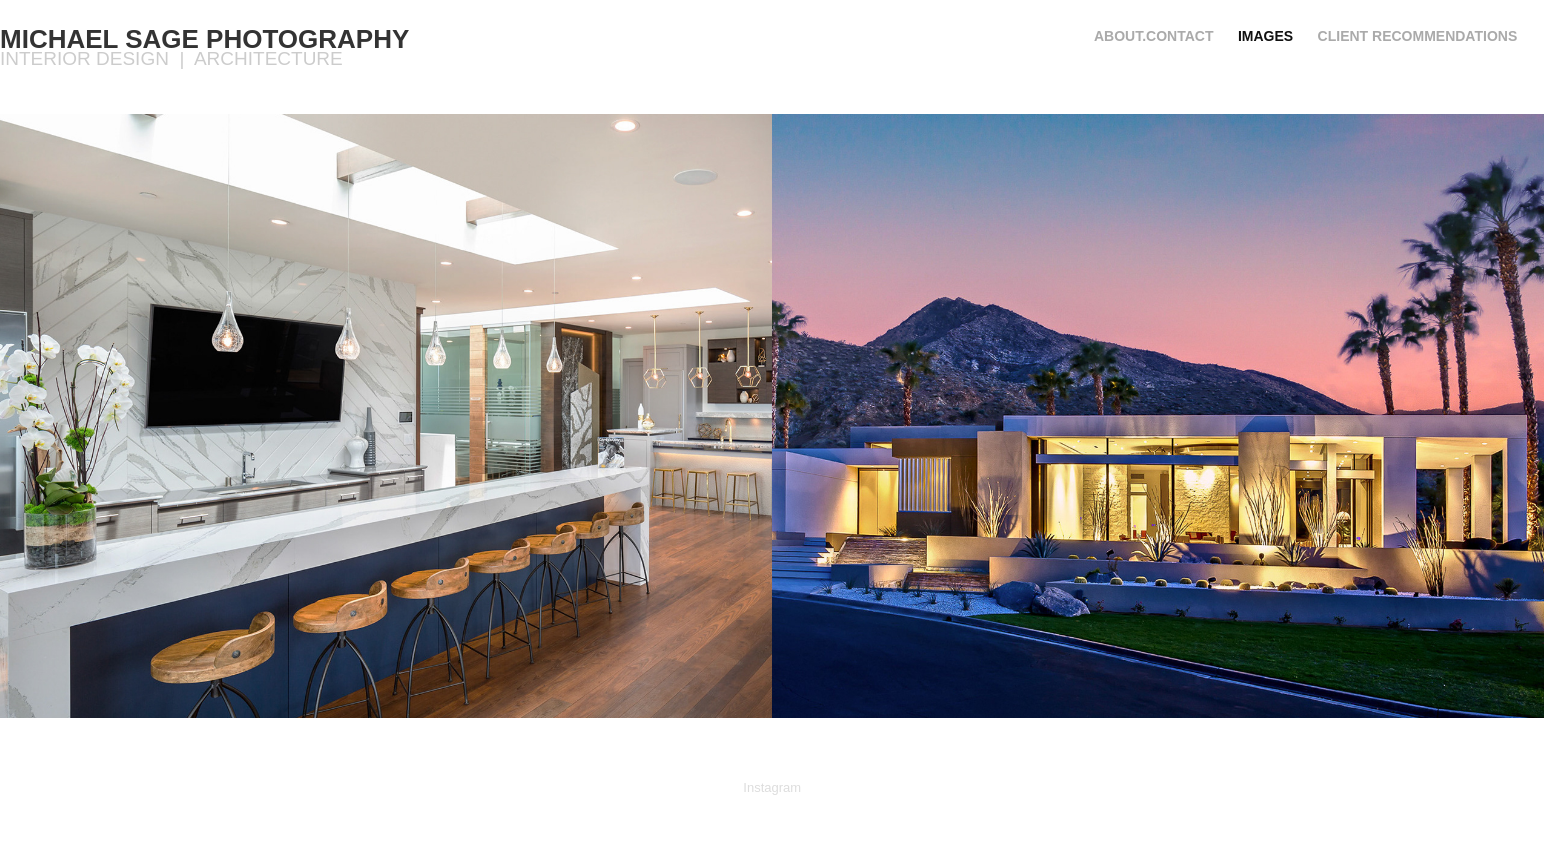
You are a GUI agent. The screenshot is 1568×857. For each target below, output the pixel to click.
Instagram (772, 787)
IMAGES (1265, 36)
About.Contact (1154, 36)
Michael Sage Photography (204, 39)
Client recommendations (1418, 36)
